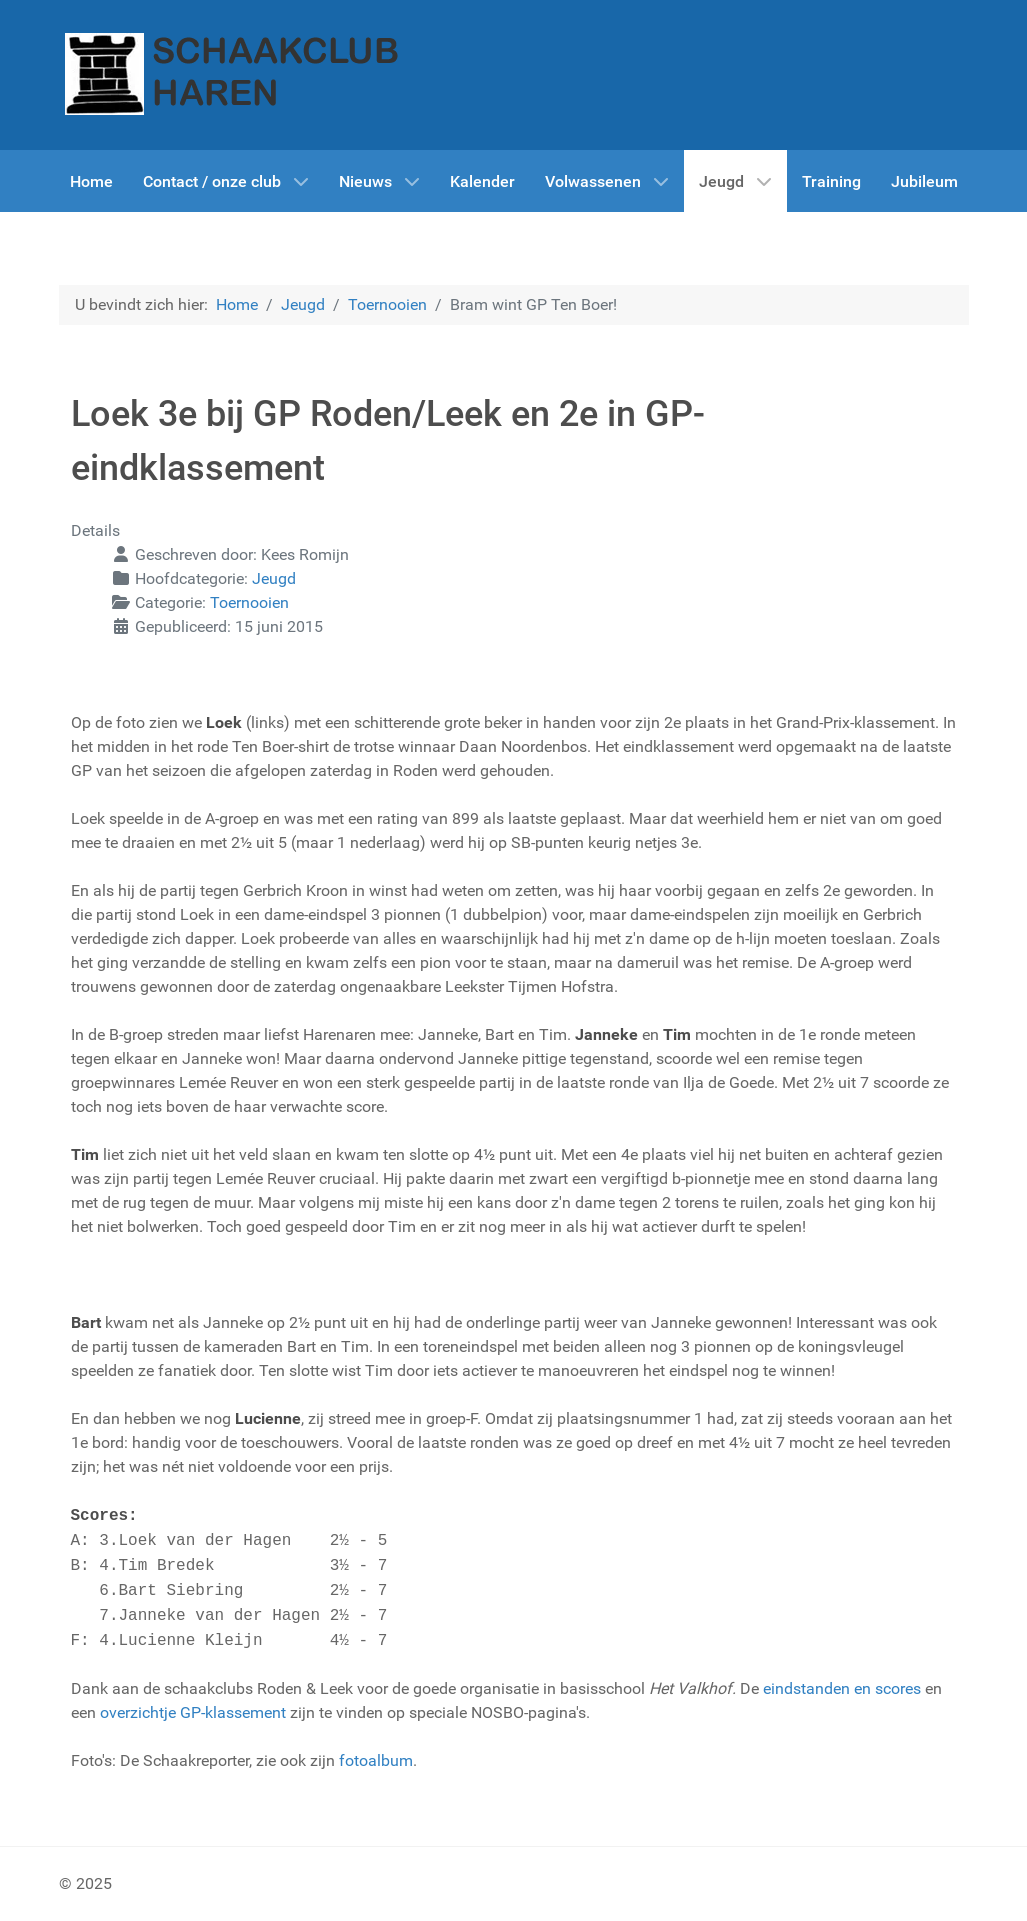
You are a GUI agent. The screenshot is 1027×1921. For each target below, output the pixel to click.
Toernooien (249, 602)
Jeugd (274, 578)
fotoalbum (376, 1760)
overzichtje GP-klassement (193, 1712)
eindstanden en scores (842, 1688)
